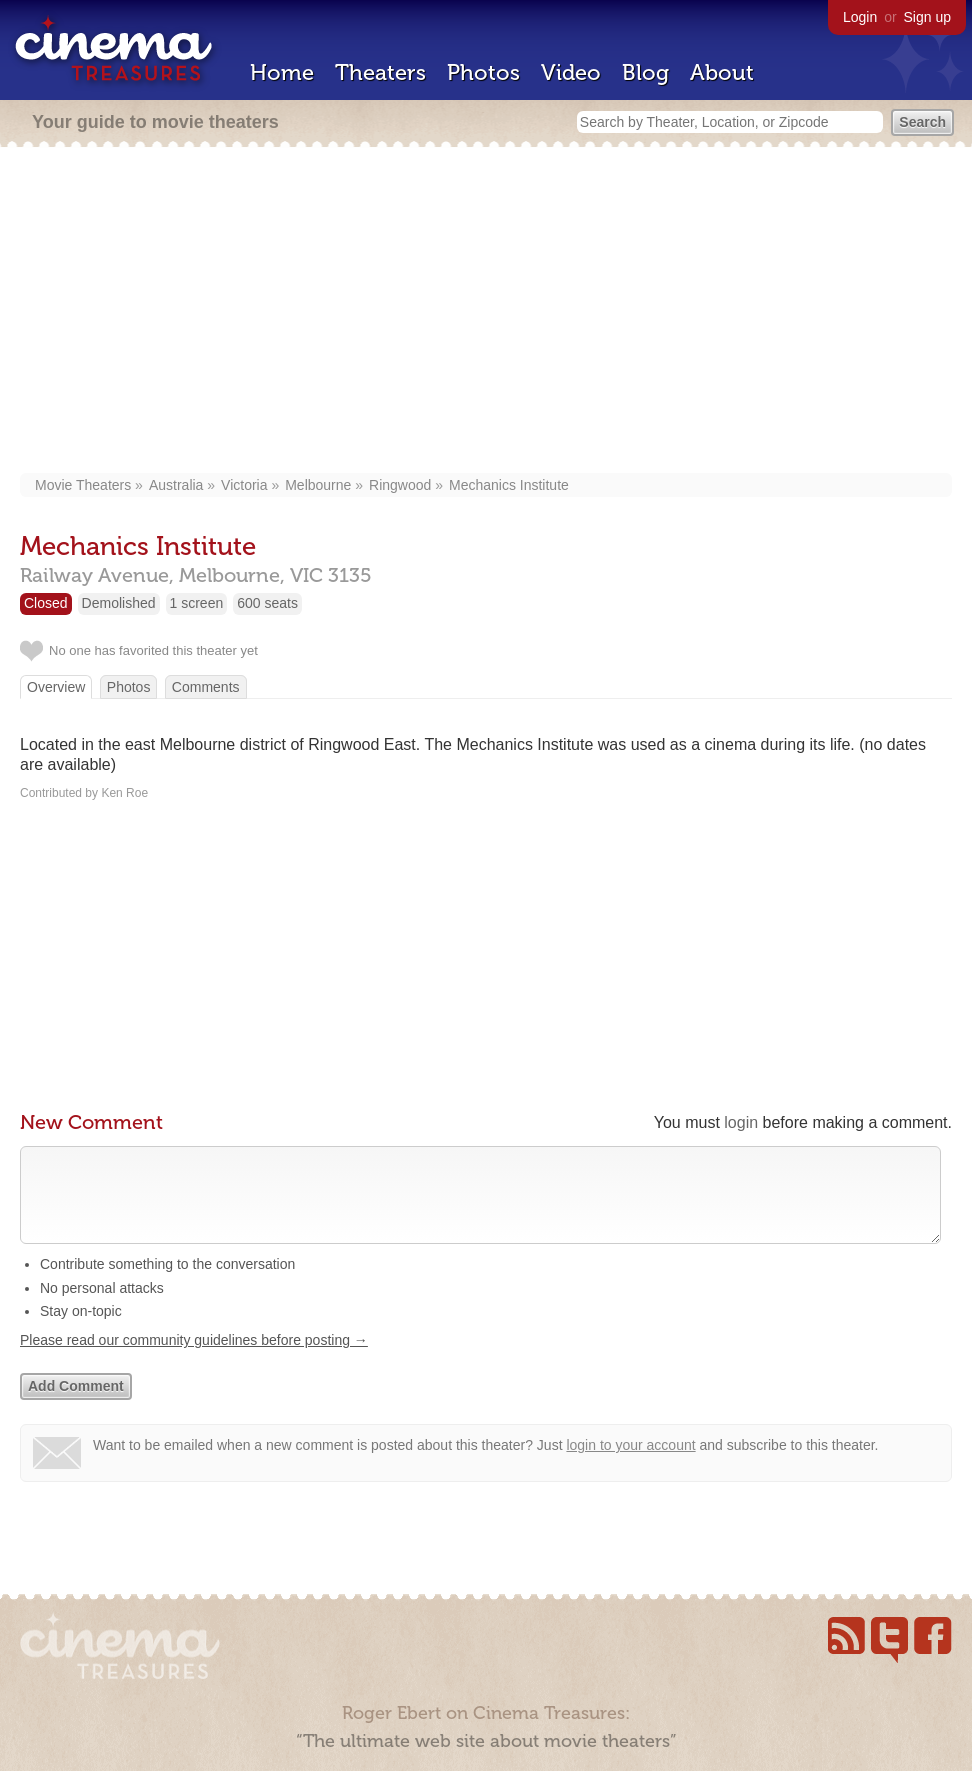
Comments (206, 687)
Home (282, 72)
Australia (176, 485)
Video (571, 72)
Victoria (244, 485)
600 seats (267, 603)
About (722, 72)
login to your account (630, 1465)
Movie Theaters (83, 485)
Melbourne (318, 485)
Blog (645, 72)
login (741, 1122)
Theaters (380, 72)
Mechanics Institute (509, 485)
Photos (483, 72)
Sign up (927, 17)
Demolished (119, 603)
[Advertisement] (486, 312)
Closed (46, 603)
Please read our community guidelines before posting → (194, 1360)
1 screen (197, 603)
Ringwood (400, 485)
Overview (56, 687)
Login (860, 17)
